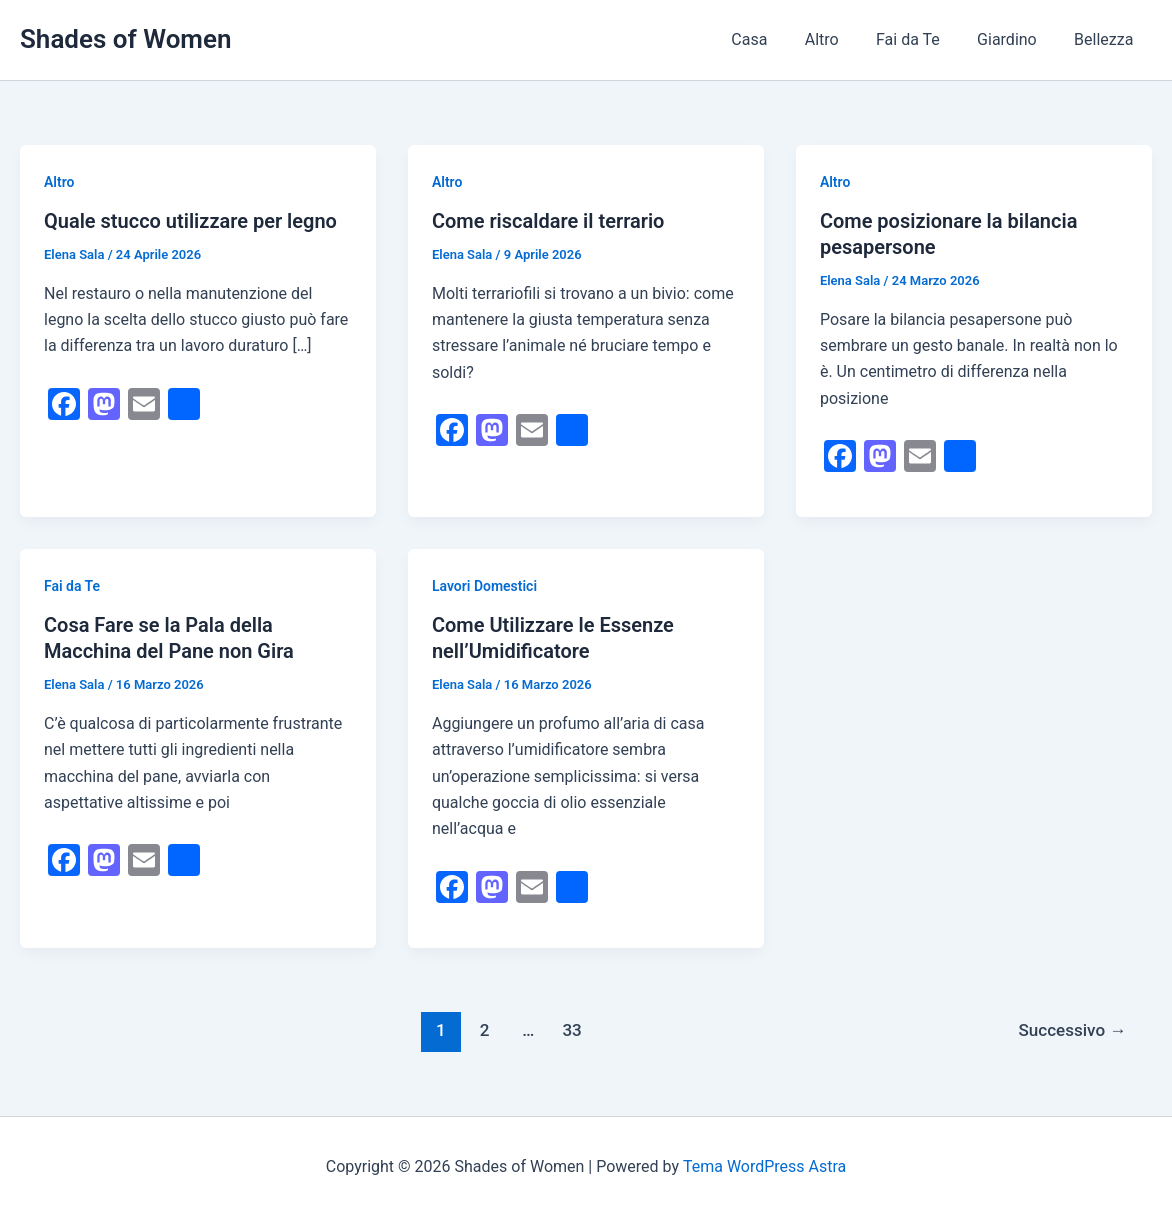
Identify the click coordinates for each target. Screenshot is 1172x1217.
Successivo (1072, 1030)
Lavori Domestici (484, 586)
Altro (840, 39)
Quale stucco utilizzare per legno (190, 221)
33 (571, 1030)
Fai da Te (921, 39)
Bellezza (1106, 39)
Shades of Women (125, 39)
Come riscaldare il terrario (548, 221)
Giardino (1015, 39)
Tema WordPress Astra (764, 1166)
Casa (773, 39)
